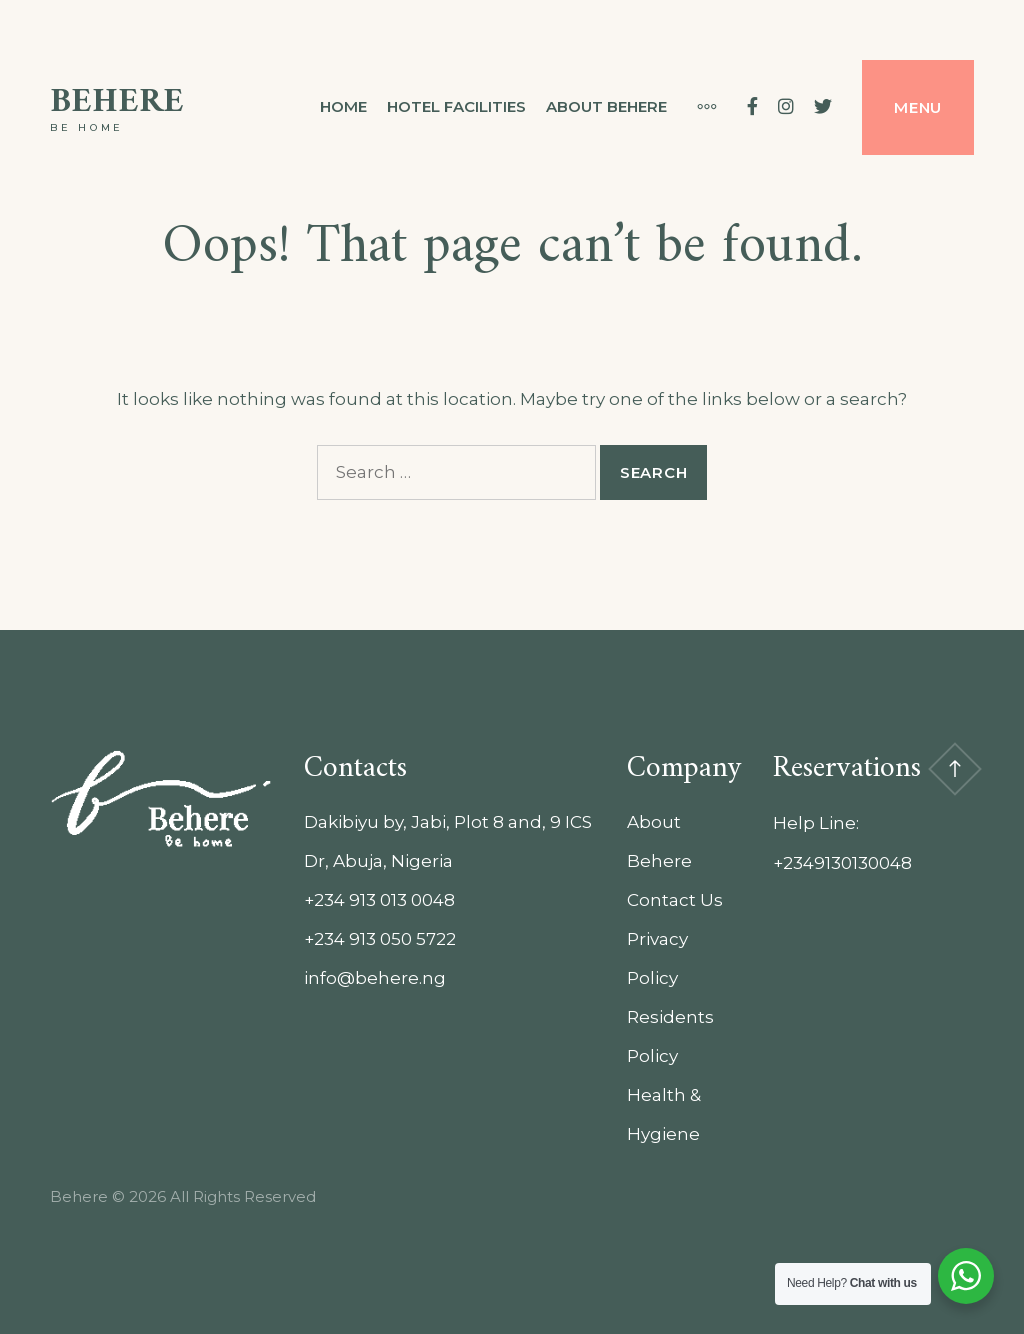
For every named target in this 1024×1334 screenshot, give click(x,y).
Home (343, 106)
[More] (697, 107)
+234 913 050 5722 (380, 939)
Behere (117, 102)
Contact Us (675, 900)
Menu (918, 107)
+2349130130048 (842, 863)
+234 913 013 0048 (379, 900)
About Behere (606, 106)
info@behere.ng (375, 978)
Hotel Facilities (456, 106)
